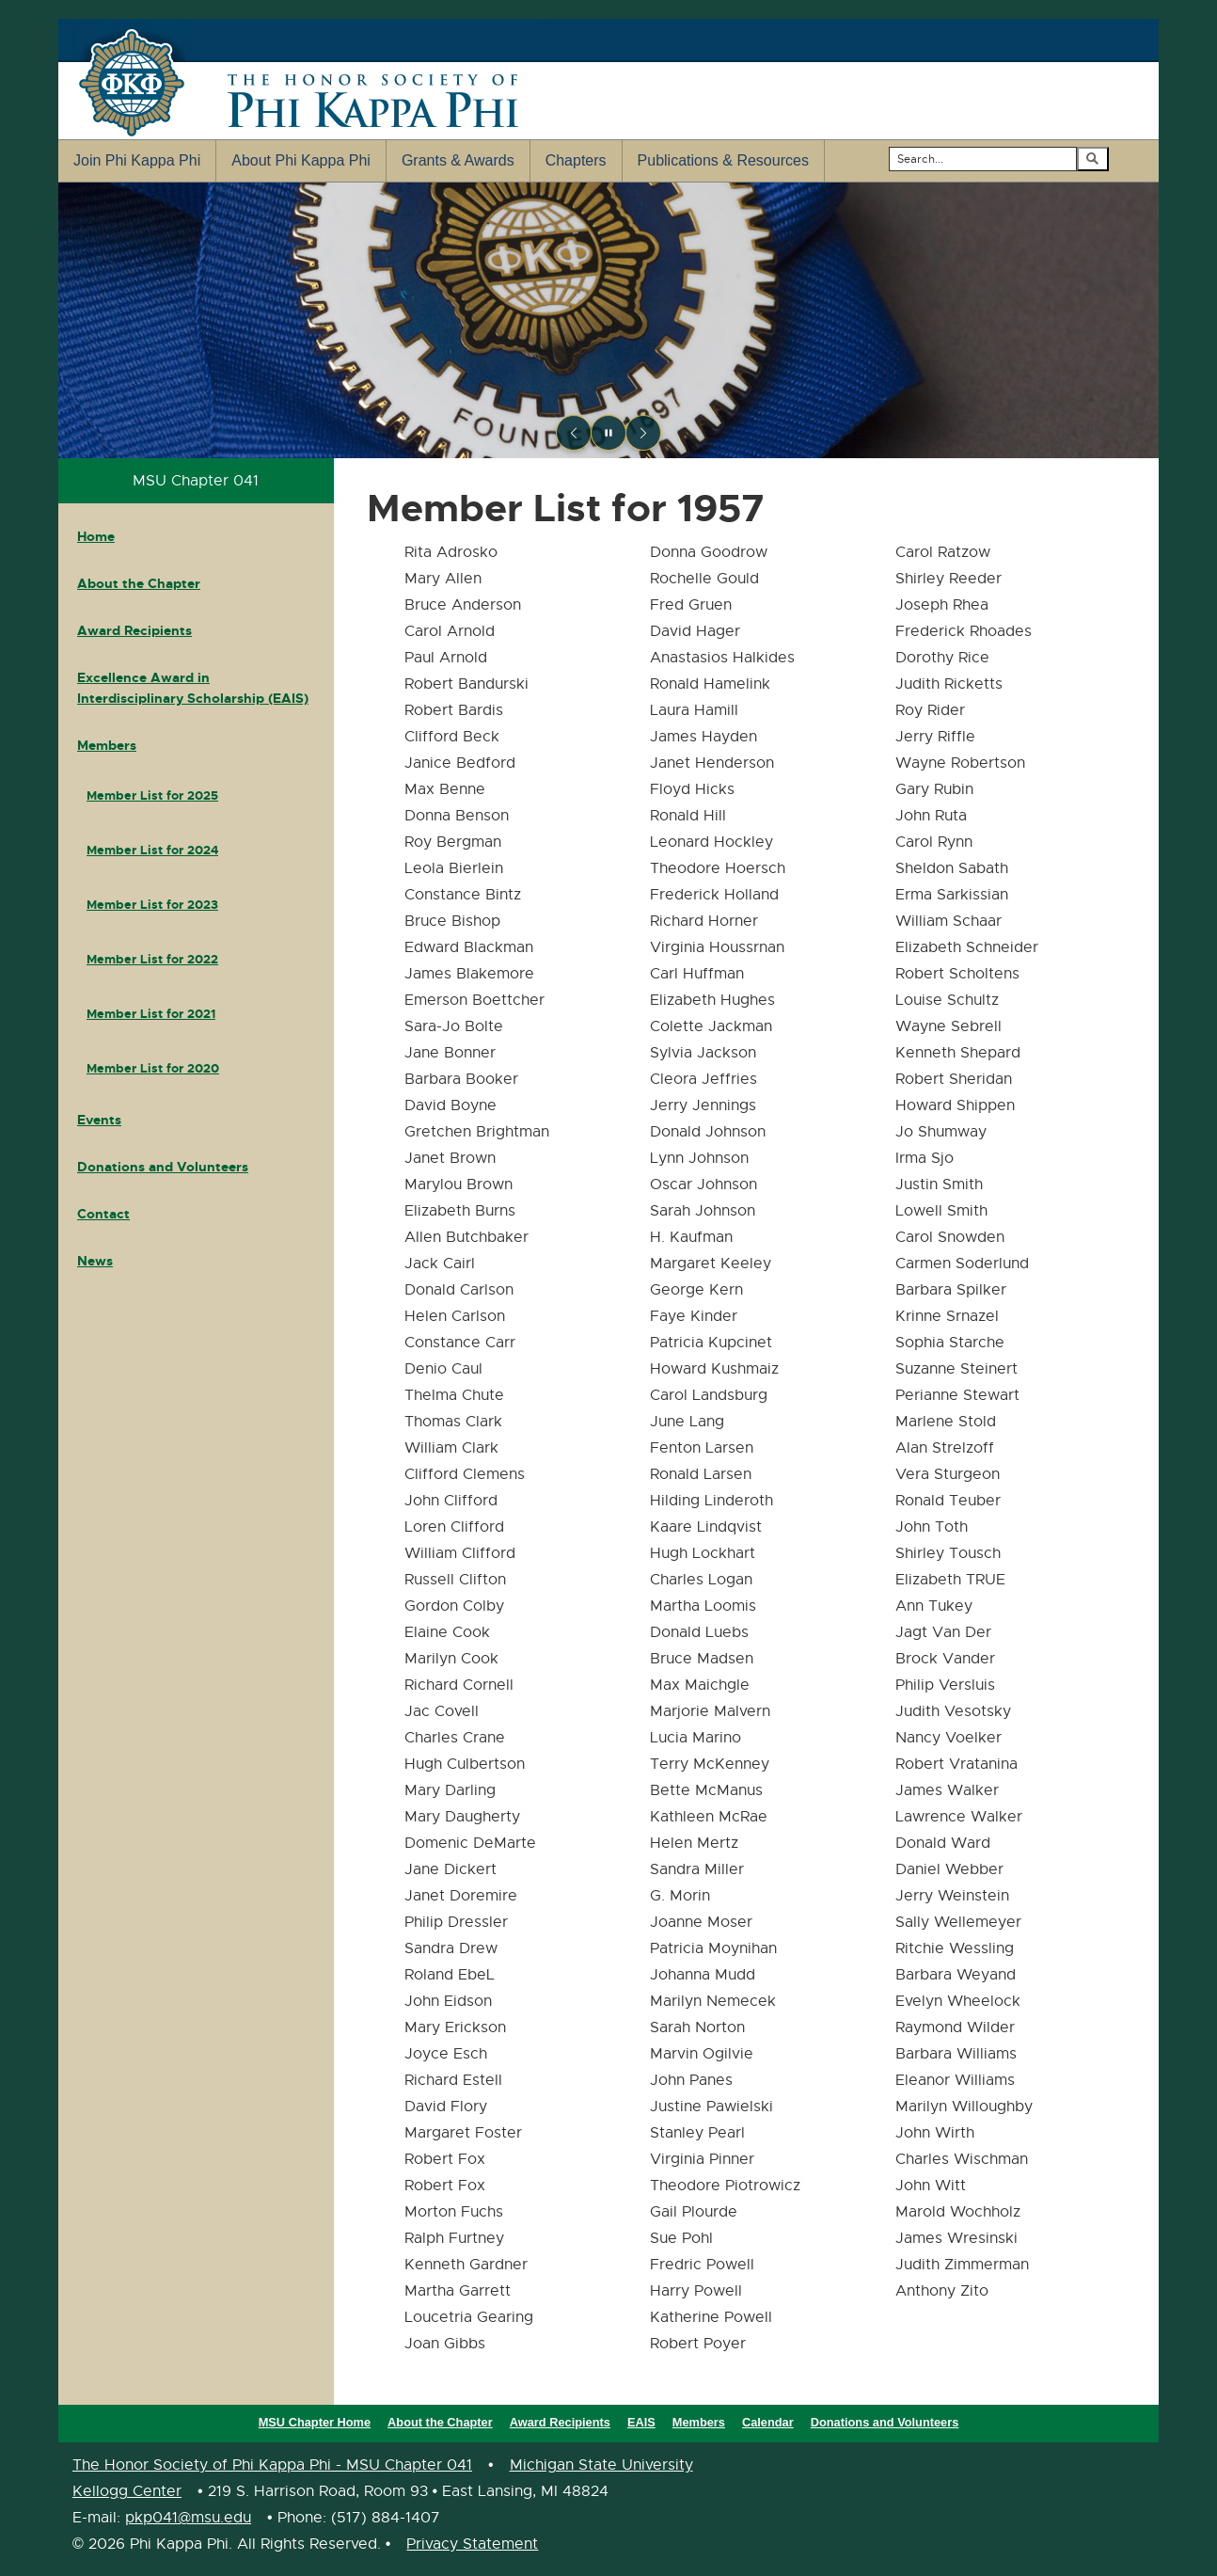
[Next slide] (643, 433)
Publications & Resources (723, 160)
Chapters (576, 160)
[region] (608, 320)
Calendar (768, 2422)
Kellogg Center (127, 2491)
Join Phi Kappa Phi (136, 160)
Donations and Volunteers (162, 1166)
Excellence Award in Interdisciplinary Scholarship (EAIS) (192, 688)
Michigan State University (601, 2465)
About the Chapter (138, 583)
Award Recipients (134, 630)
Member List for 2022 (152, 959)
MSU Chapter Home (315, 2422)
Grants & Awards (458, 160)
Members (106, 745)
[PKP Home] (608, 320)
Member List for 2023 (152, 905)
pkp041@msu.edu (188, 2517)
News (95, 1260)
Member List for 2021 (151, 1014)
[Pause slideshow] (608, 433)
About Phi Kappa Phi (301, 160)
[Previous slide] (574, 433)
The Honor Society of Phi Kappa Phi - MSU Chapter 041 (272, 2465)
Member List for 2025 (152, 795)
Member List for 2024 (152, 850)
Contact (103, 1213)
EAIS (641, 2422)
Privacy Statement (472, 2544)
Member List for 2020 (153, 1068)
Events (99, 1119)
